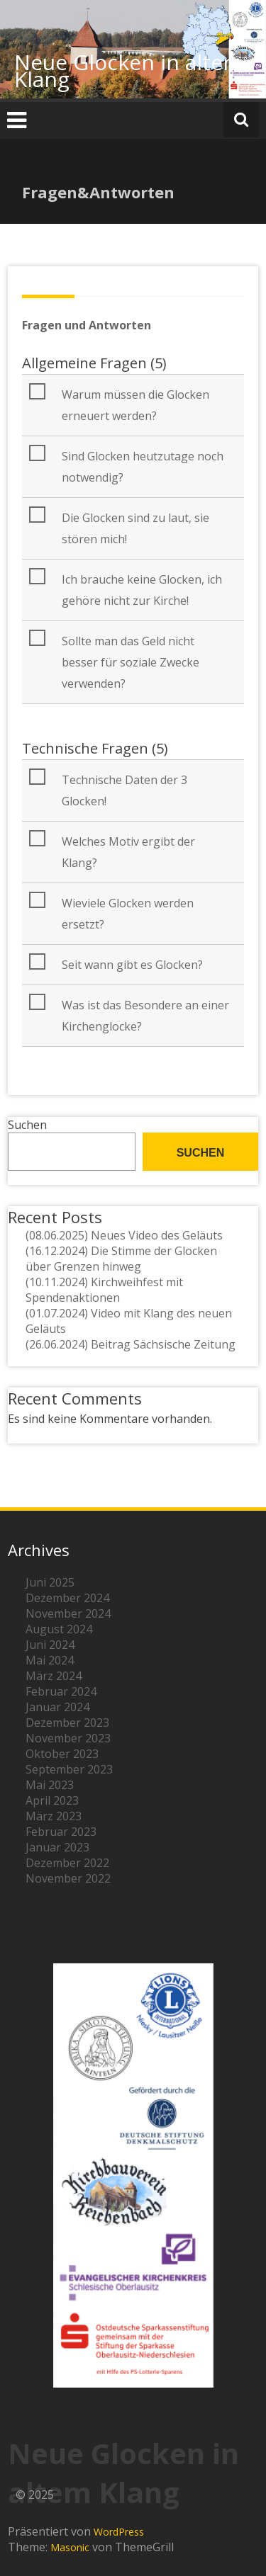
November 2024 (68, 1613)
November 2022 (68, 1878)
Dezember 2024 (67, 1598)
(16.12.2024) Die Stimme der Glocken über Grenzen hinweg (121, 1258)
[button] (134, 405)
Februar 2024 (61, 1691)
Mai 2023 (50, 1785)
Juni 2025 (50, 1582)
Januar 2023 (57, 1847)
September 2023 (69, 1769)
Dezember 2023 (67, 1722)
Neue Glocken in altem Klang (128, 70)
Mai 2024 (50, 1660)
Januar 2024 (57, 1707)
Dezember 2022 (67, 1863)
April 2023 (52, 1800)
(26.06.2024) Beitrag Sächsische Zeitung (130, 1344)
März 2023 (54, 1816)
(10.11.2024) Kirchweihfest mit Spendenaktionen (104, 1289)
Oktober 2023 (62, 1753)
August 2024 (59, 1629)
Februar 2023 (61, 1831)
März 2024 (54, 1676)
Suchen (27, 1125)
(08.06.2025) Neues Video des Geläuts (124, 1235)
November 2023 (68, 1738)
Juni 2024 (50, 1644)
